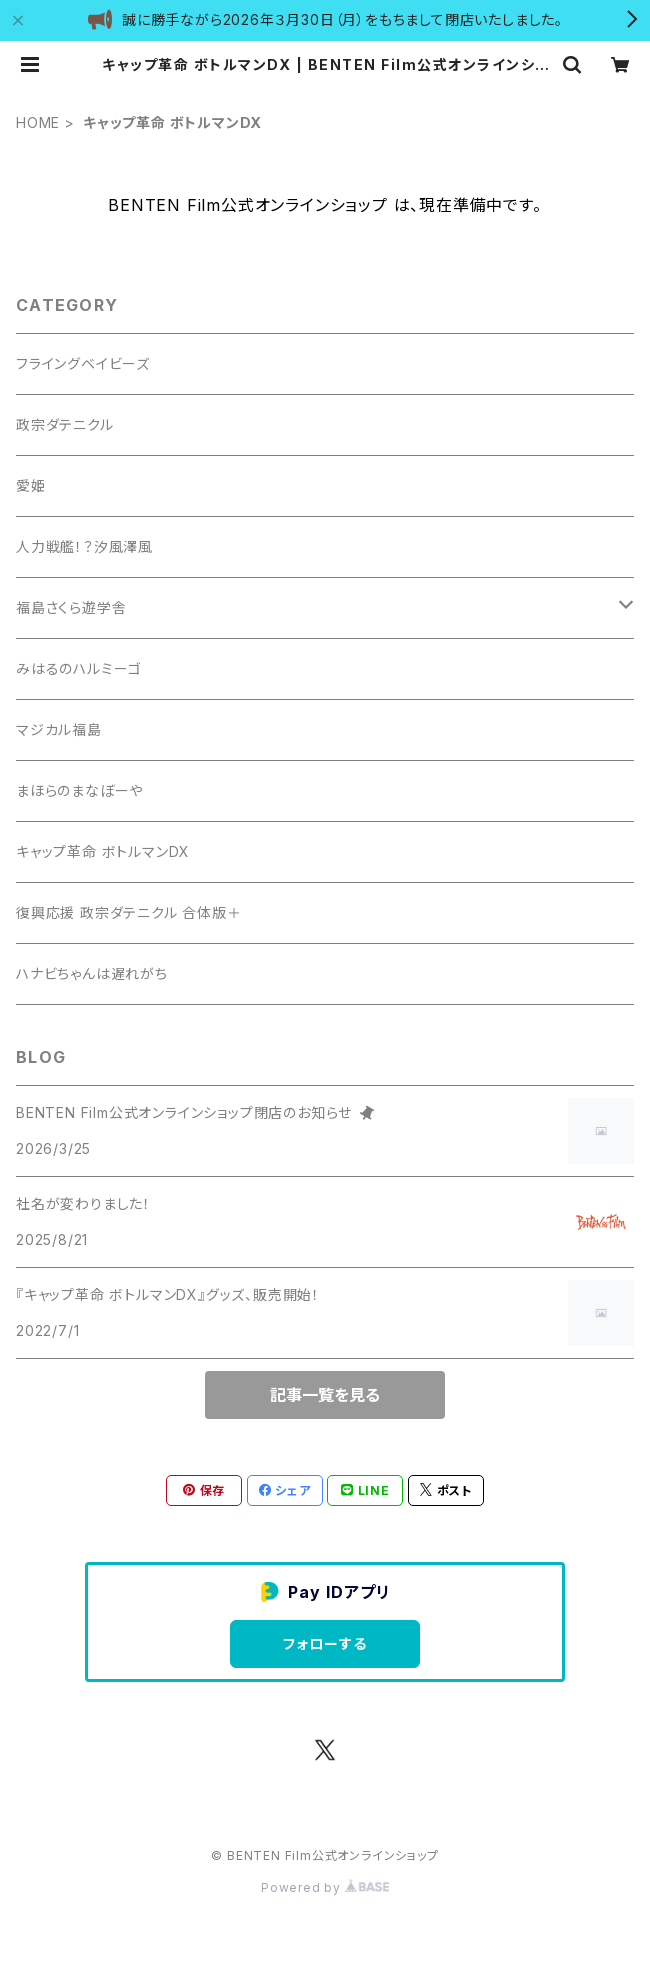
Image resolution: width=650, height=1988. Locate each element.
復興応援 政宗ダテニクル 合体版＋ (129, 912)
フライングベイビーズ (83, 363)
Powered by (325, 1887)
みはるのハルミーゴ (79, 668)
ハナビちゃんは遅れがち (92, 973)
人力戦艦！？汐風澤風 (84, 546)
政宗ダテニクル (65, 424)
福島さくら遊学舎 (71, 607)
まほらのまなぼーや (79, 790)
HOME (38, 122)
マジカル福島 (59, 729)
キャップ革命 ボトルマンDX (103, 851)
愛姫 (31, 485)
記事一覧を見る (325, 1395)
